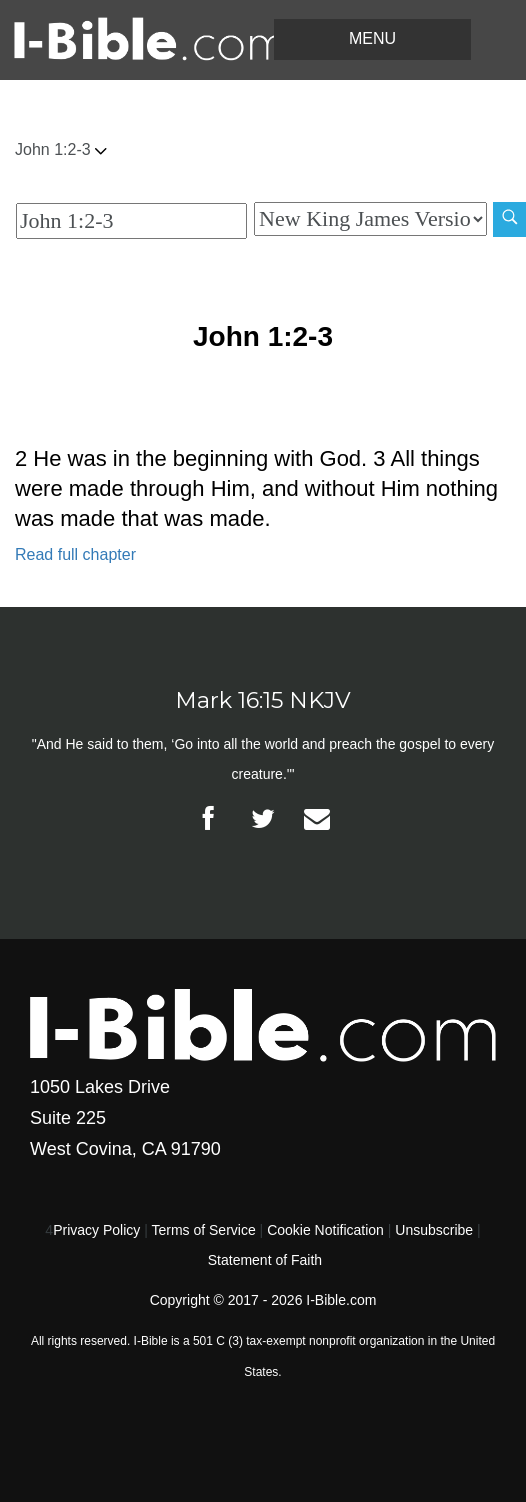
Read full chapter (75, 554)
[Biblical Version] (370, 219)
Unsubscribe (434, 1230)
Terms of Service (203, 1230)
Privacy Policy (96, 1230)
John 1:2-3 (61, 149)
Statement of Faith (265, 1260)
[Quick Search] (131, 221)
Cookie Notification (325, 1230)
